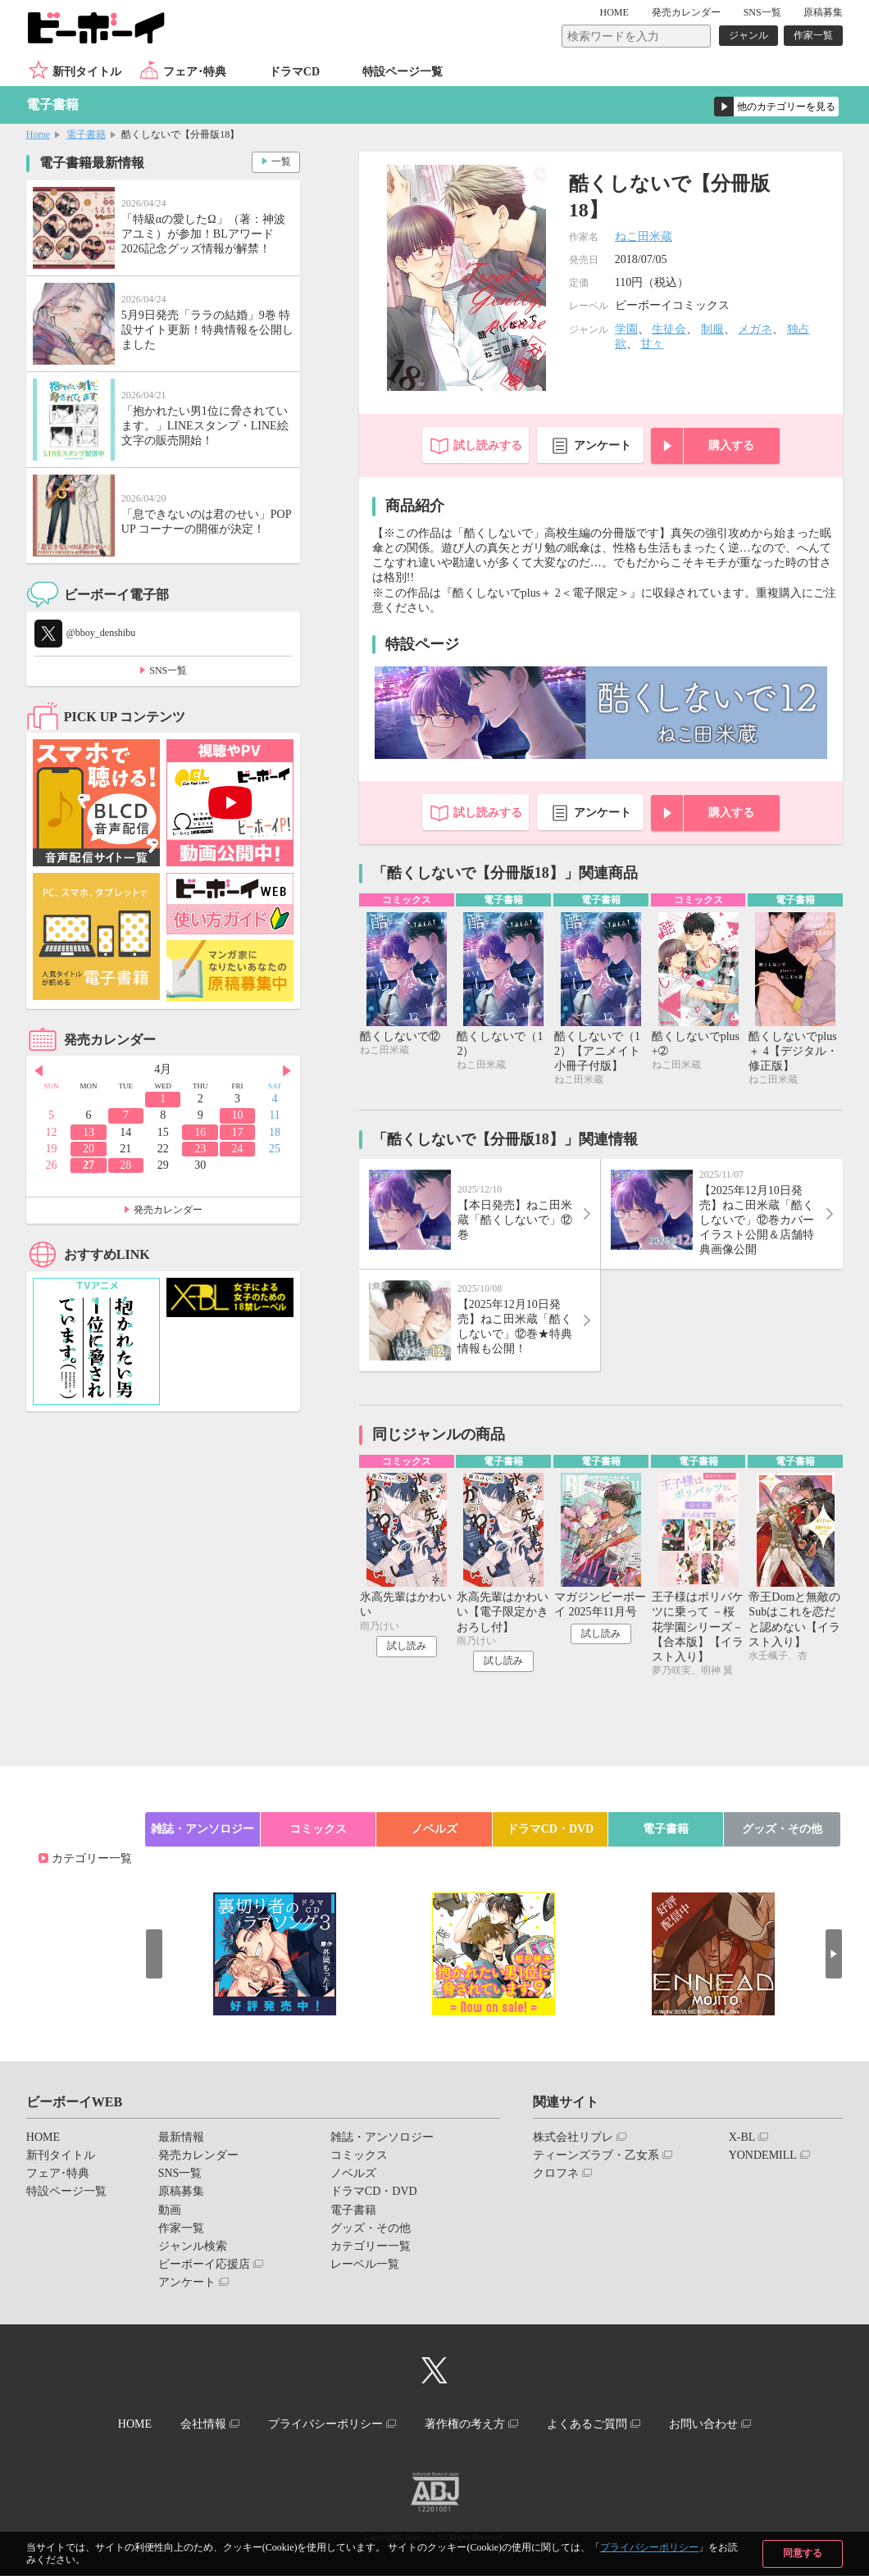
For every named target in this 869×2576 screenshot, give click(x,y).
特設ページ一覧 (402, 72)
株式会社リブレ (573, 2137)
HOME (614, 12)
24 (237, 1149)
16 (200, 1132)
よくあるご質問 (588, 2424)
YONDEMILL (763, 2156)
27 (88, 1165)
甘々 (651, 344)
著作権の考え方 (465, 2424)
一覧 (281, 161)
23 (200, 1149)
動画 (169, 2210)
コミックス (318, 1829)
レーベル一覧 (364, 2265)
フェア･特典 (194, 72)
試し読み (406, 1646)
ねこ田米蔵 (643, 236)
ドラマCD (294, 72)
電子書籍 (86, 134)
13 (88, 1132)
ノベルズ (434, 1829)
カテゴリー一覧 (92, 1858)
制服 (712, 329)
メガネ (755, 329)
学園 (626, 329)
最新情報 (181, 2137)
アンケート (602, 445)
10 (237, 1115)
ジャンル (748, 35)
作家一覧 (813, 35)
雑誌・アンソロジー (202, 1829)
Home (38, 134)
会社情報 (202, 2424)
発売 (686, 12)
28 (125, 1165)
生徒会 (669, 329)
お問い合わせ (704, 2424)
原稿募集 (823, 12)
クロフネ (556, 2174)
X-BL (742, 2137)
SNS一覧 (762, 12)
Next (287, 1070)
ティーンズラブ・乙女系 (596, 2156)
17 (237, 1132)
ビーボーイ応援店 (204, 2265)
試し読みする (487, 445)
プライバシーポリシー (649, 2547)
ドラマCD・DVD (550, 1829)
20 (88, 1149)
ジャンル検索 (192, 2247)
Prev (38, 1070)
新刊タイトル (86, 72)
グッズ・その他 (782, 1829)
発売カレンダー (168, 1209)
